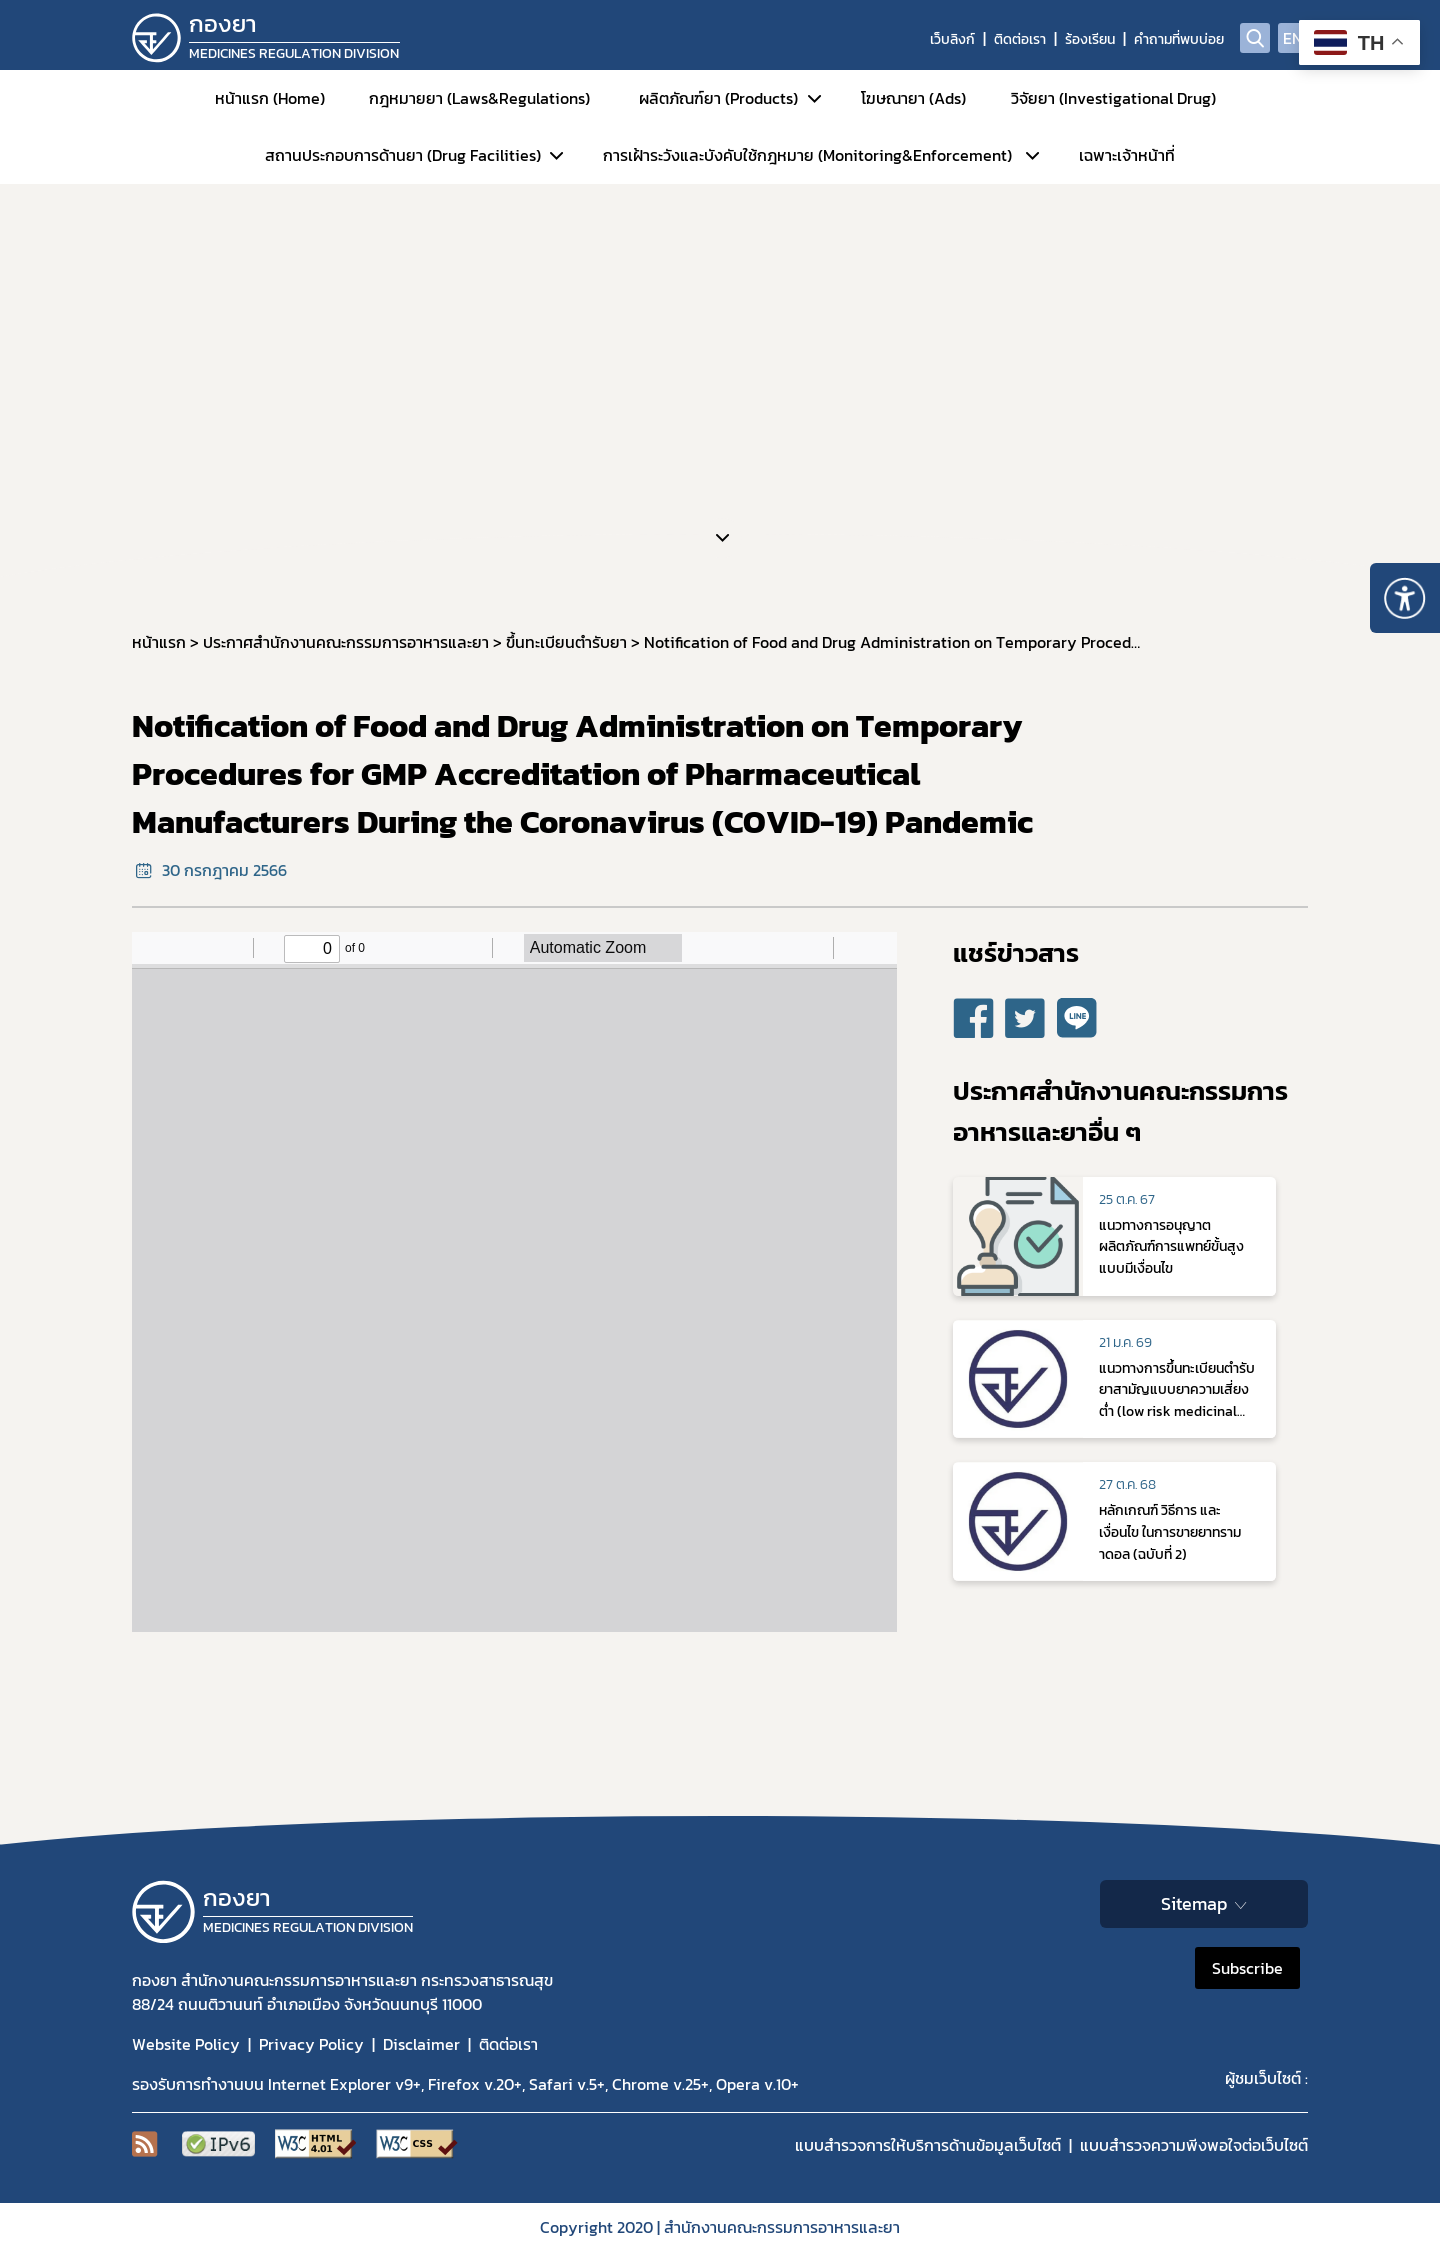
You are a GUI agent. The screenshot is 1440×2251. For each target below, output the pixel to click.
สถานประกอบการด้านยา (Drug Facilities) (403, 155)
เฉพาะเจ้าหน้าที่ (1127, 155)
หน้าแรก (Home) (270, 98)
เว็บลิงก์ (952, 39)
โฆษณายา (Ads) (913, 98)
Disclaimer (421, 2044)
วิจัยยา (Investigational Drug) (1113, 98)
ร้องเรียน (1090, 39)
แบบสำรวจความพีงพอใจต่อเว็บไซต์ (1194, 2145)
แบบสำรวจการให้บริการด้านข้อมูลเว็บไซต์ (928, 2145)
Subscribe (1247, 1968)
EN (1293, 38)
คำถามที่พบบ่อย (1179, 39)
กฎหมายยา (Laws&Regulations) (479, 98)
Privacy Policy (311, 2044)
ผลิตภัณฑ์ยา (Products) (718, 98)
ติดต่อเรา (1020, 39)
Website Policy (186, 2044)
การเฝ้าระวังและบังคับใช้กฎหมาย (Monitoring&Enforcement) (807, 155)
